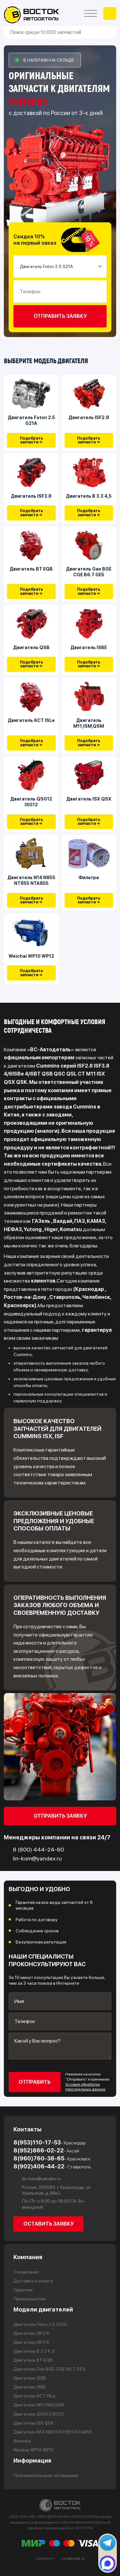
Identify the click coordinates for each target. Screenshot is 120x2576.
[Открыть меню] (90, 13)
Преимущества (29, 2298)
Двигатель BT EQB (31, 568)
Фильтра (88, 877)
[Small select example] (60, 266)
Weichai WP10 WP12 (31, 956)
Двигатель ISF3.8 (31, 496)
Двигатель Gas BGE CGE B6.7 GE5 (88, 571)
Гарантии (23, 2290)
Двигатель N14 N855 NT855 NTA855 (31, 880)
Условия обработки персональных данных (85, 2087)
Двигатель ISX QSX (88, 798)
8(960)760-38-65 (52, 2158)
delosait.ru (75, 2558)
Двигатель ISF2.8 (88, 417)
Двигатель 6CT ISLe (31, 720)
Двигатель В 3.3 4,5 (89, 496)
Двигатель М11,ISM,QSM (88, 723)
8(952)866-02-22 (46, 2150)
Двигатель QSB (31, 647)
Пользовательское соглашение (45, 2475)
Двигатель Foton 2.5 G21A (31, 420)
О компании (26, 2272)
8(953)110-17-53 (49, 2142)
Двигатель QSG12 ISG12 (31, 801)
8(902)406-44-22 (52, 2166)
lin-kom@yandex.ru (37, 2179)
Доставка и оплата (33, 2281)
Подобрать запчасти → (31, 440)
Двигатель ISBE (88, 647)
